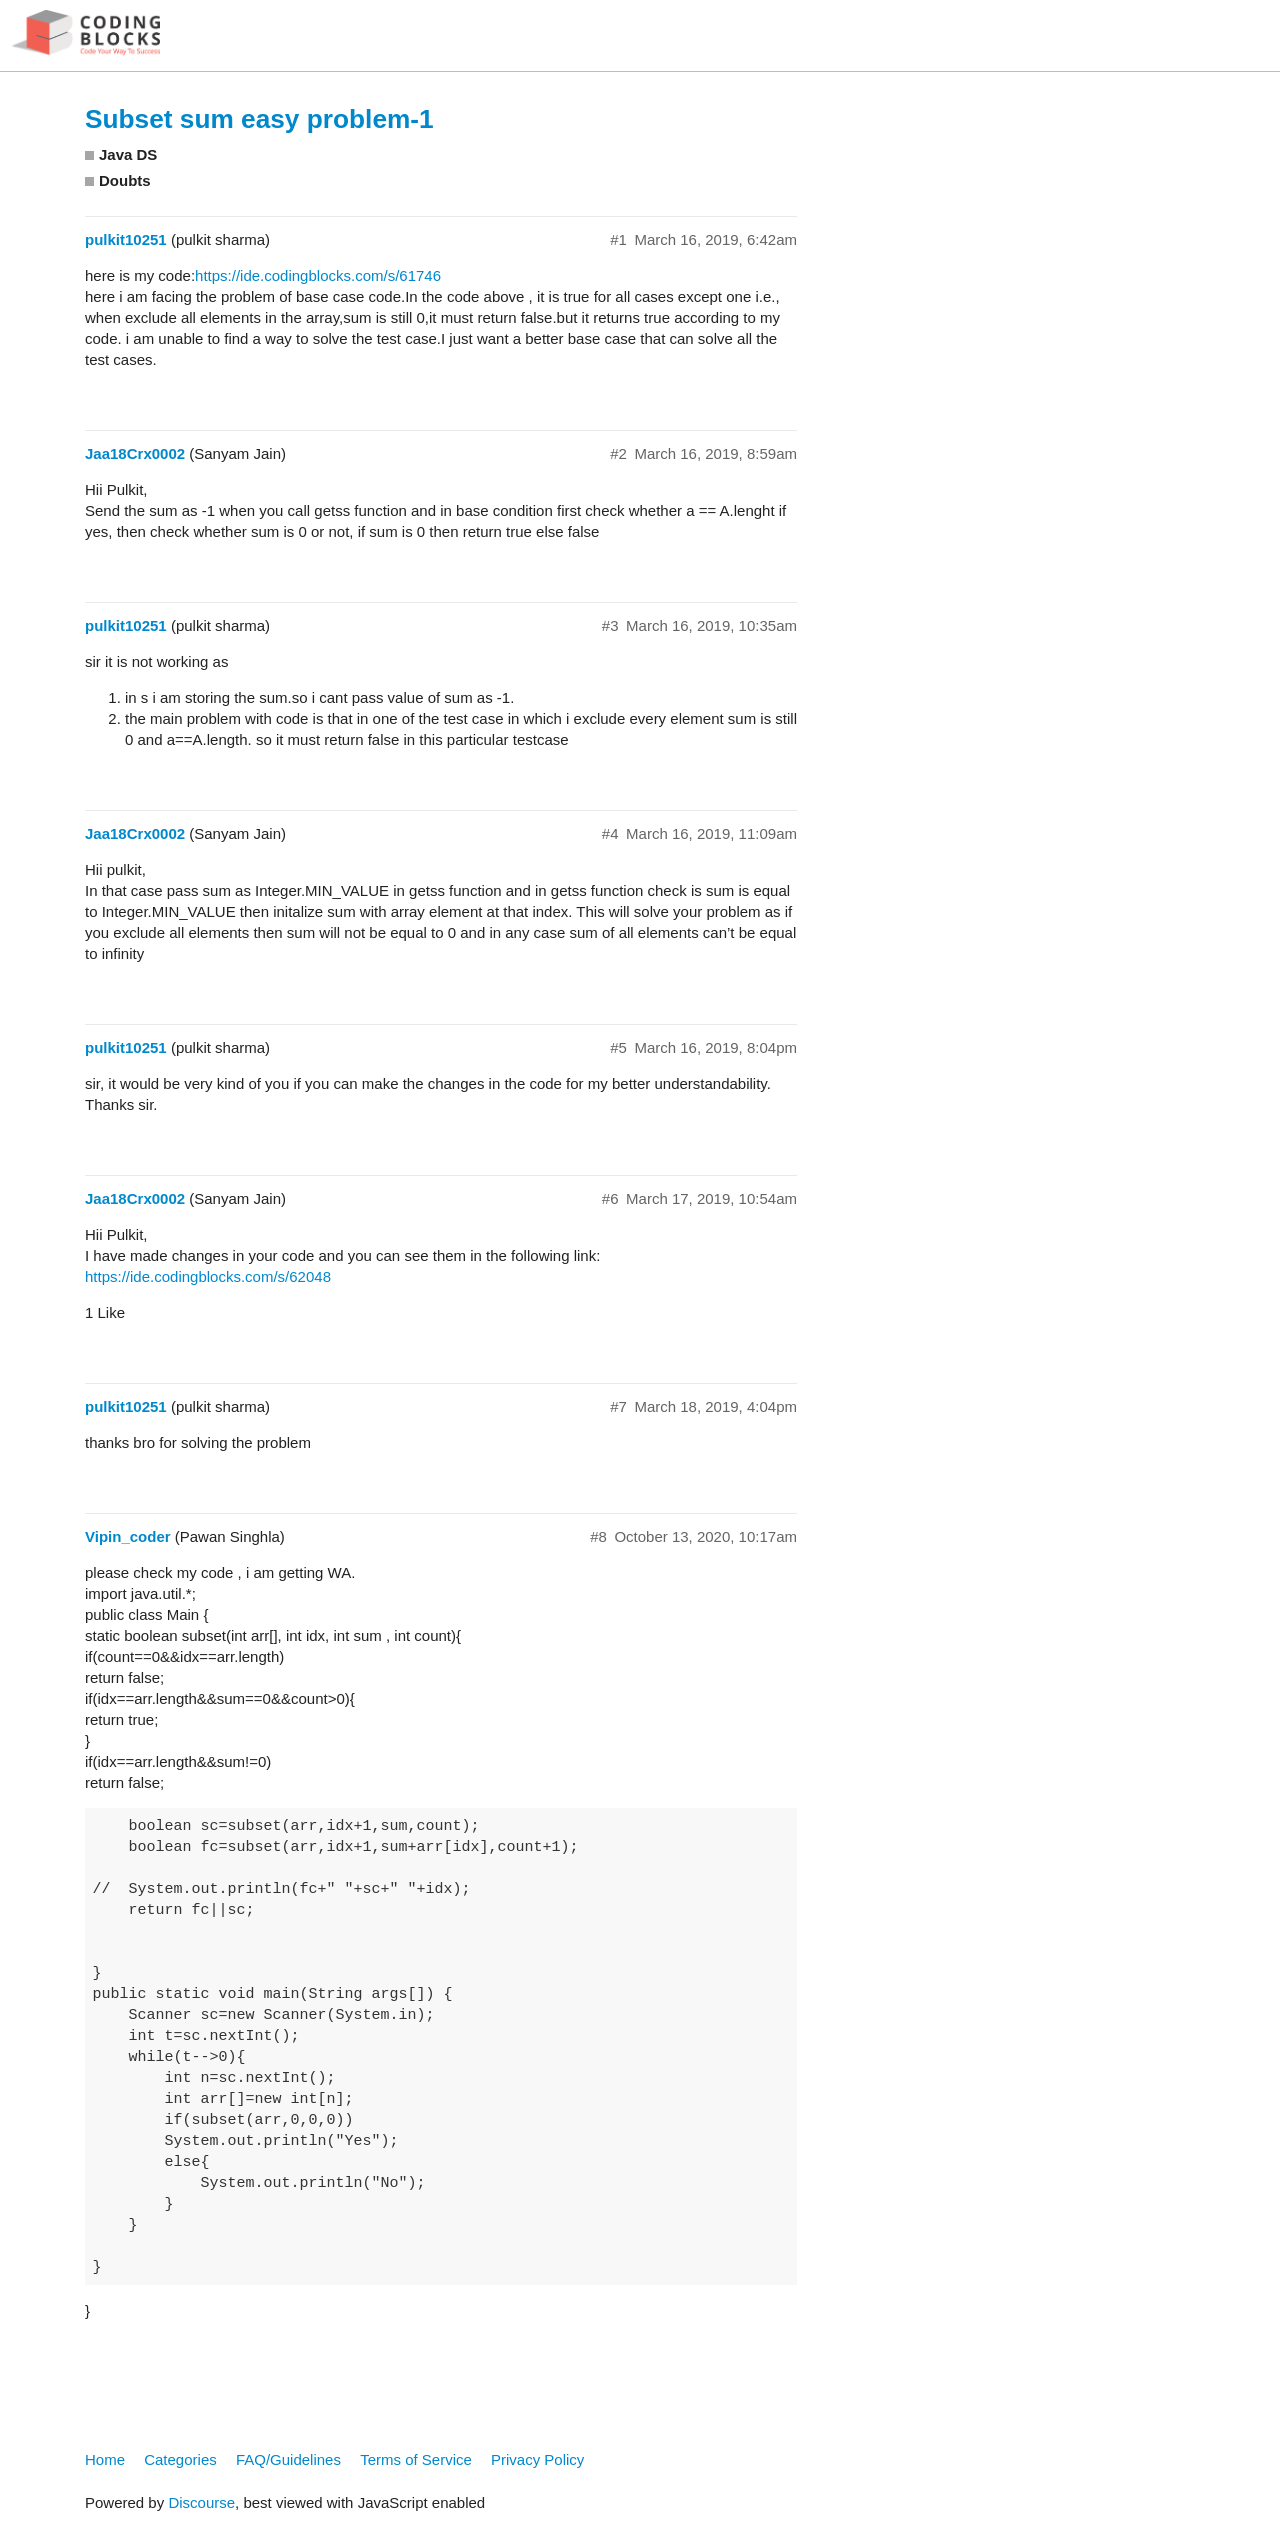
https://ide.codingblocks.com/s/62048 (208, 1276)
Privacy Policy (537, 2459)
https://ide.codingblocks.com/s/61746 (318, 275)
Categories (180, 2459)
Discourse (201, 2502)
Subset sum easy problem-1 (259, 119)
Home (105, 2459)
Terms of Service (416, 2459)
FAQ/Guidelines (288, 2459)
